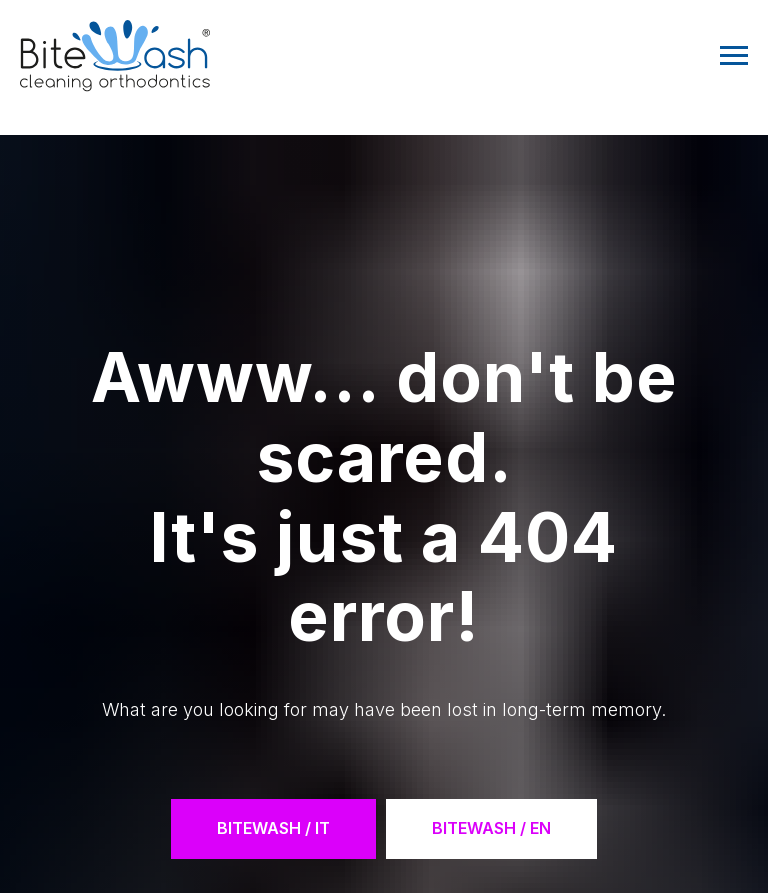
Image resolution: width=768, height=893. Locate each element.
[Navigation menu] (734, 56)
